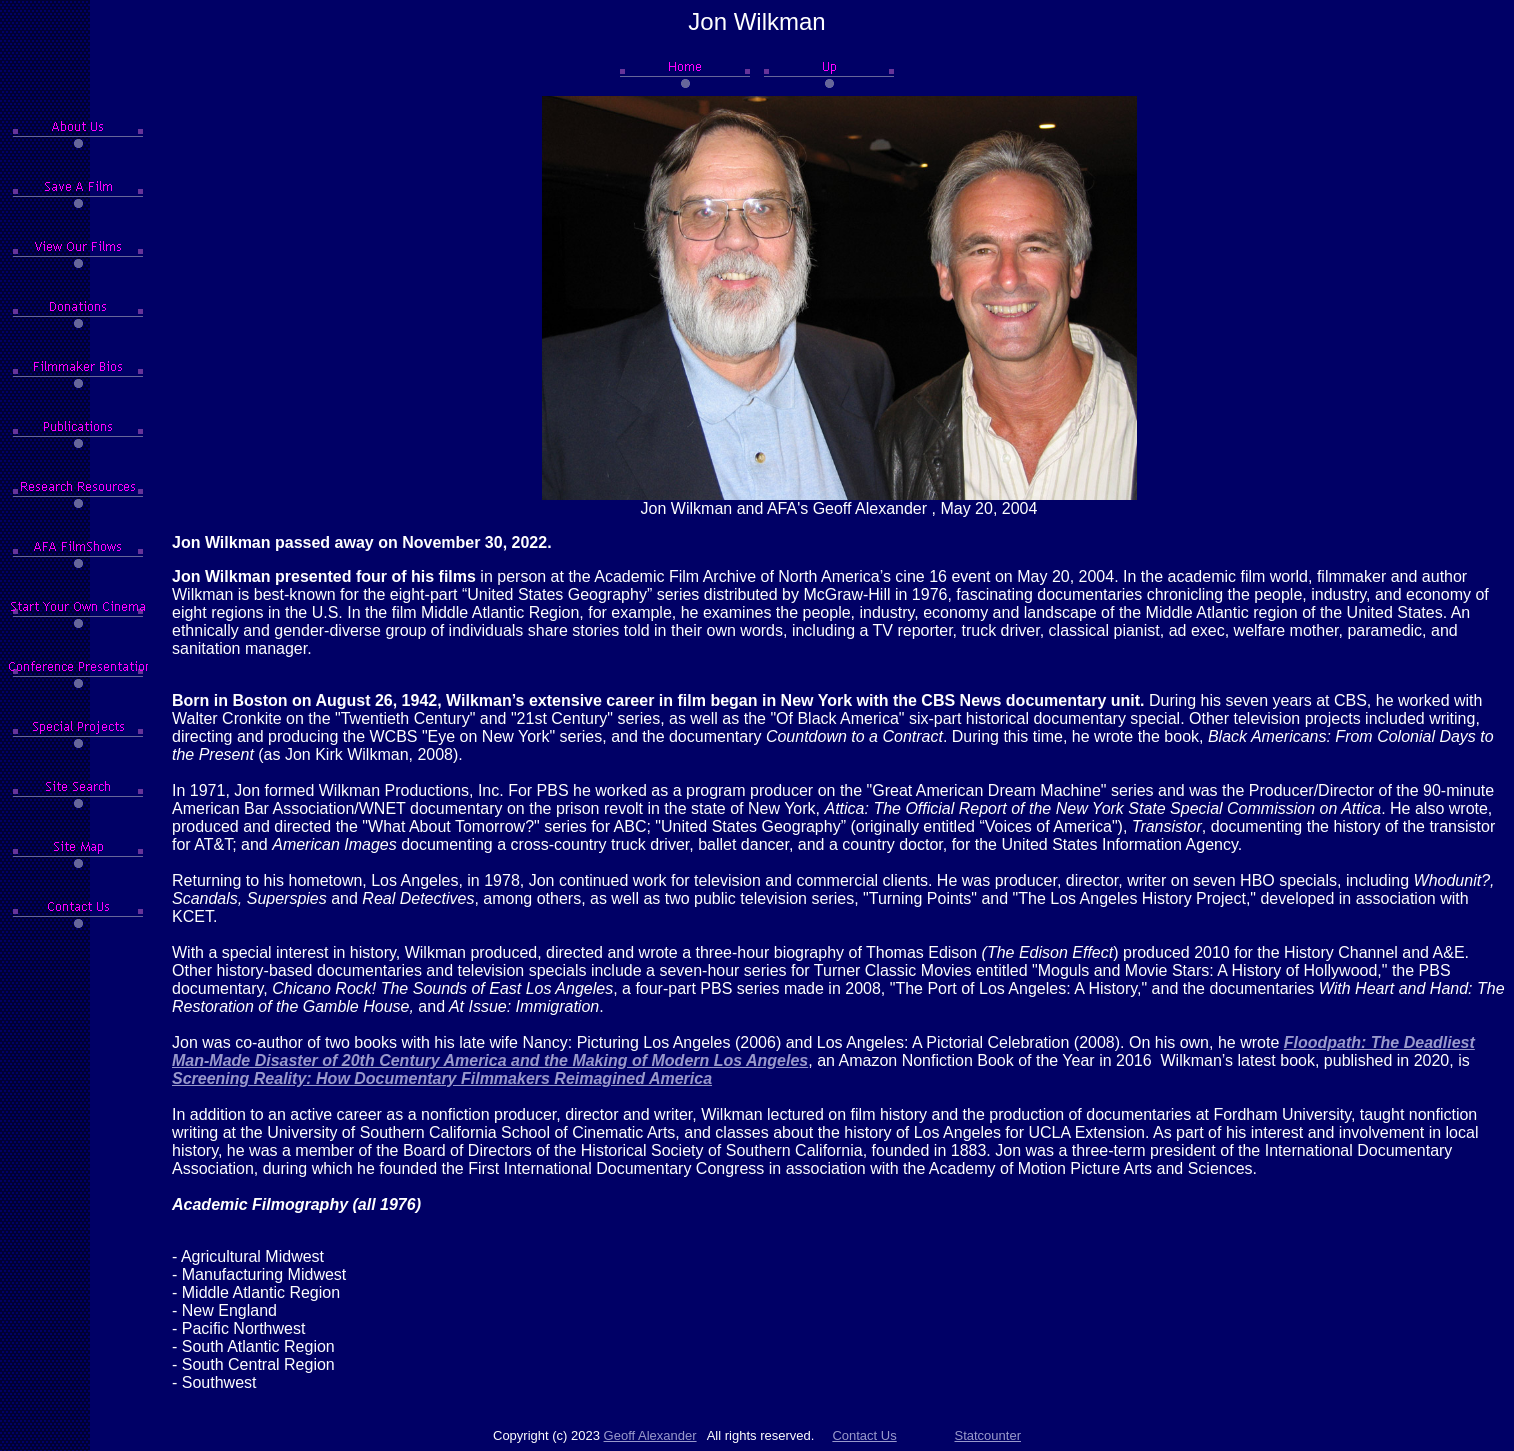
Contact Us (864, 1435)
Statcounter (988, 1435)
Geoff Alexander (650, 1435)
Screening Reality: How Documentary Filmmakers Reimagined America (442, 1078)
